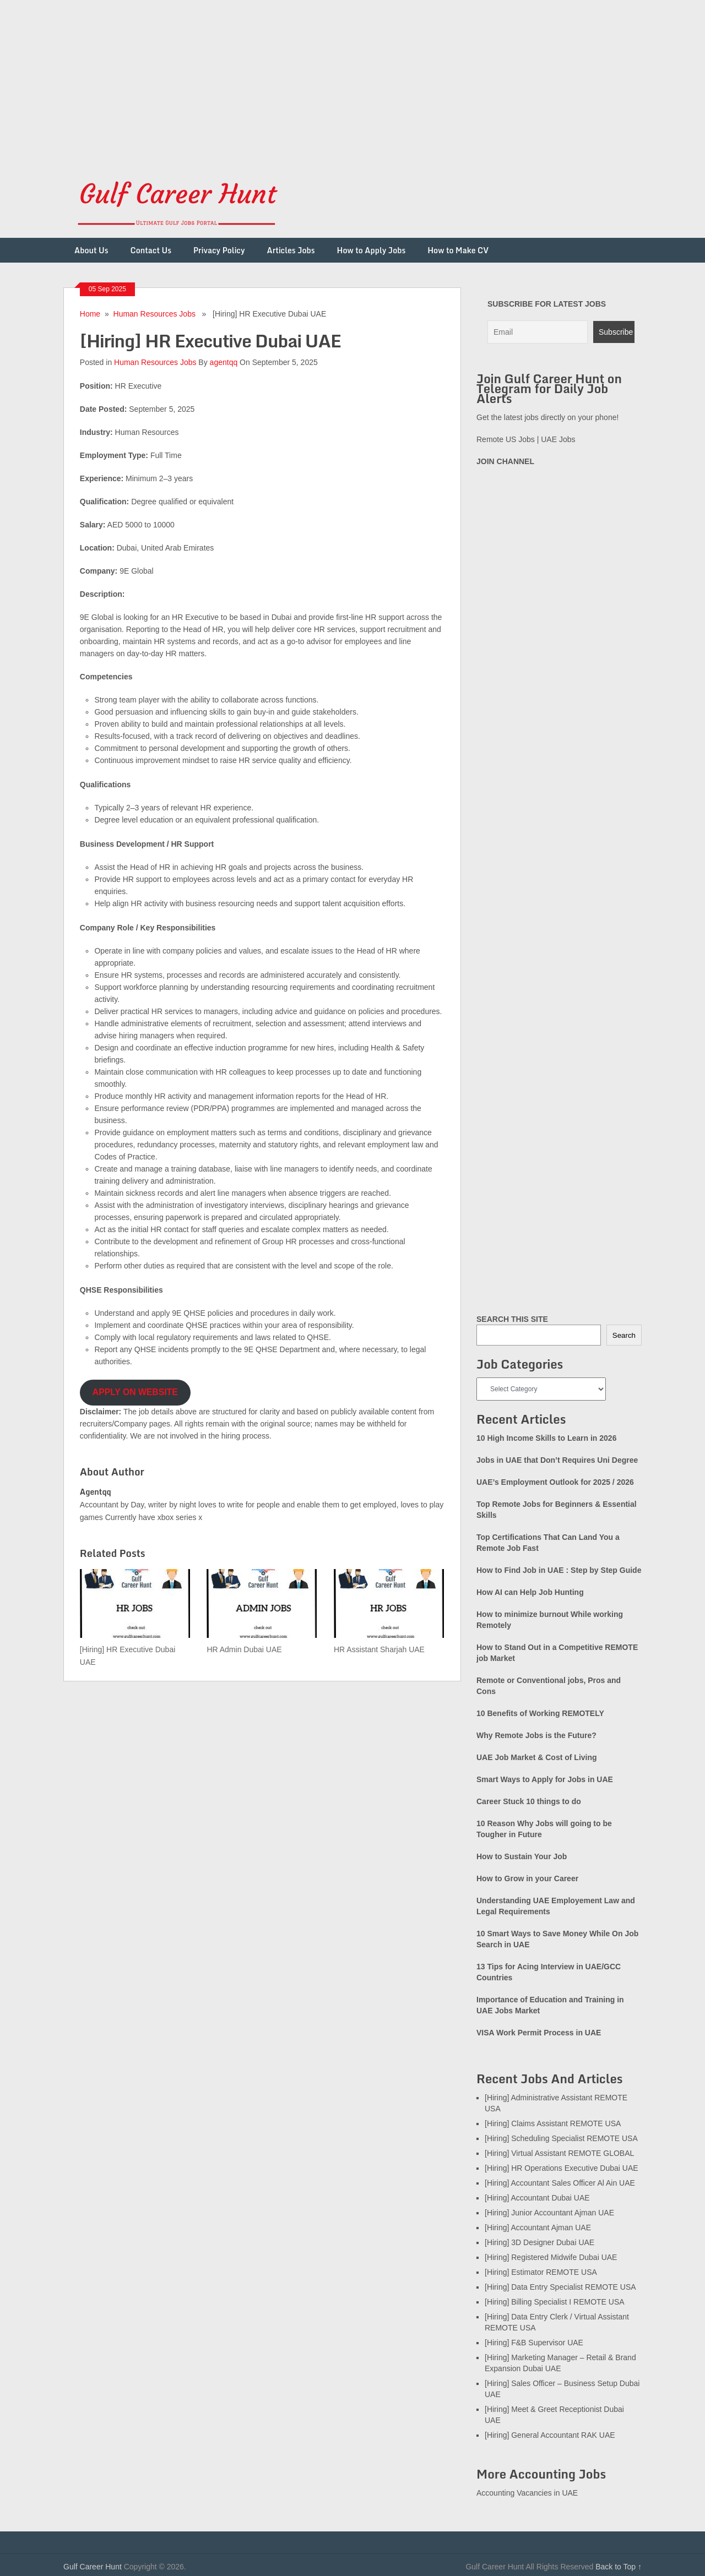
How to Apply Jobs (371, 250)
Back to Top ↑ (618, 2566)
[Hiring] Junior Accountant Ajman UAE (549, 2212)
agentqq (224, 362)
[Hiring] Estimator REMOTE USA (541, 2272)
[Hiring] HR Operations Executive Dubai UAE (561, 2168)
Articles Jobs (291, 250)
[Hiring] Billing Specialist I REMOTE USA (555, 2301)
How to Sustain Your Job (521, 1856)
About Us (91, 250)
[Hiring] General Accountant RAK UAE (550, 2435)
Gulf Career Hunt (92, 2566)
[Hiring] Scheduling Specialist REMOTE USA (561, 2138)
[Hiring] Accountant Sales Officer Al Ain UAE (560, 2183)
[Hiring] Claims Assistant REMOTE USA (553, 2123)
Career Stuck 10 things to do (528, 1801)
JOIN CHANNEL (505, 461)
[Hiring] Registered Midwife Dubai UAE (551, 2257)
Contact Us (151, 250)
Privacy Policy (219, 250)
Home (90, 313)
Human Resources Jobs (154, 313)
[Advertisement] (330, 77)
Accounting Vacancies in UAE (527, 2492)
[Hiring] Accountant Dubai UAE (537, 2197)
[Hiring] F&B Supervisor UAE (534, 2342)
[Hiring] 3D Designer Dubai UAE (539, 2242)
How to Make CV (458, 250)
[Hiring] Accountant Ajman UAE (538, 2227)
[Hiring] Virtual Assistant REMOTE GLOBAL (559, 2153)
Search (624, 1335)
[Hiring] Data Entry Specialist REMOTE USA (560, 2287)
